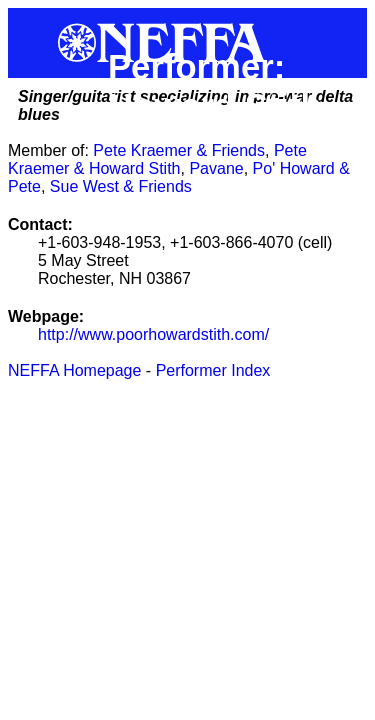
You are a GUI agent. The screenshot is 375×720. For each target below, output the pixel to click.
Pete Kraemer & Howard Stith (157, 159)
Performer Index (213, 370)
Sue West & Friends (121, 186)
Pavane (216, 168)
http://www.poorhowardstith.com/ (153, 334)
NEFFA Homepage (74, 370)
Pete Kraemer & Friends (179, 150)
